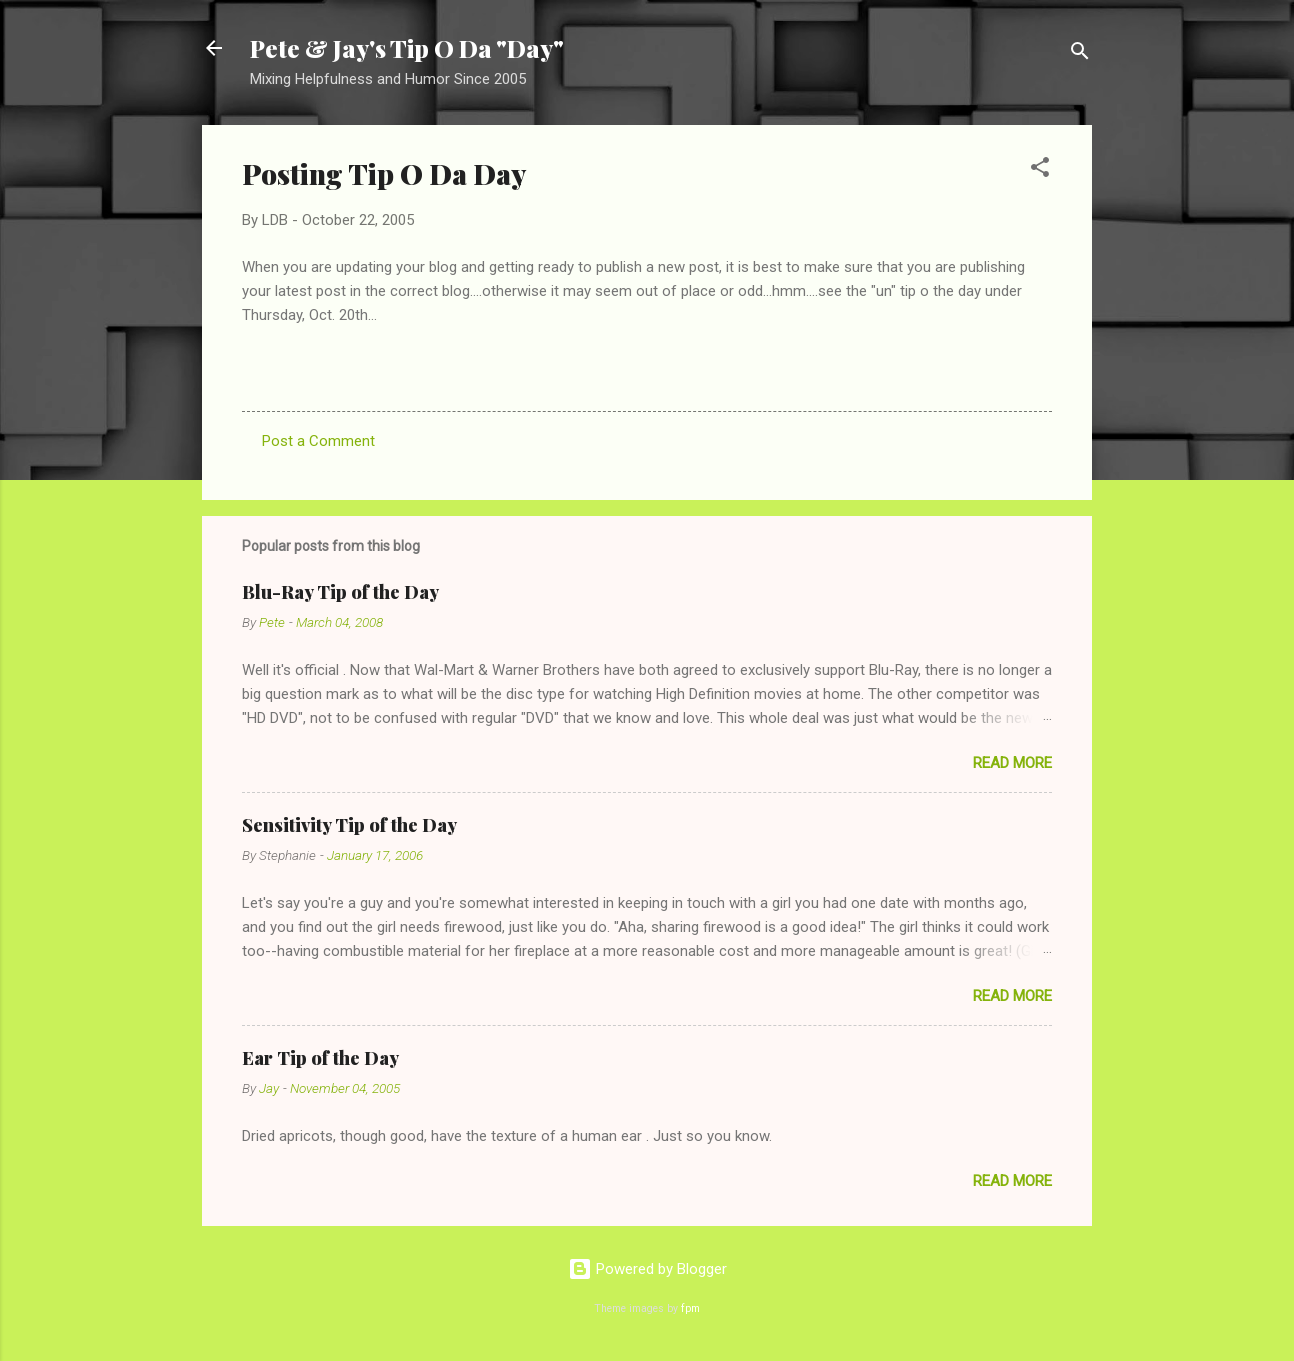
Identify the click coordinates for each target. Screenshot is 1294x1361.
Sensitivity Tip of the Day (349, 825)
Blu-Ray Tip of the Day (340, 592)
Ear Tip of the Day (320, 1058)
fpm (690, 1308)
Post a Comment (318, 441)
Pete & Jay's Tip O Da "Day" (407, 48)
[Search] (1080, 54)
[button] (1040, 170)
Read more (1012, 763)
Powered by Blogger (647, 1269)
